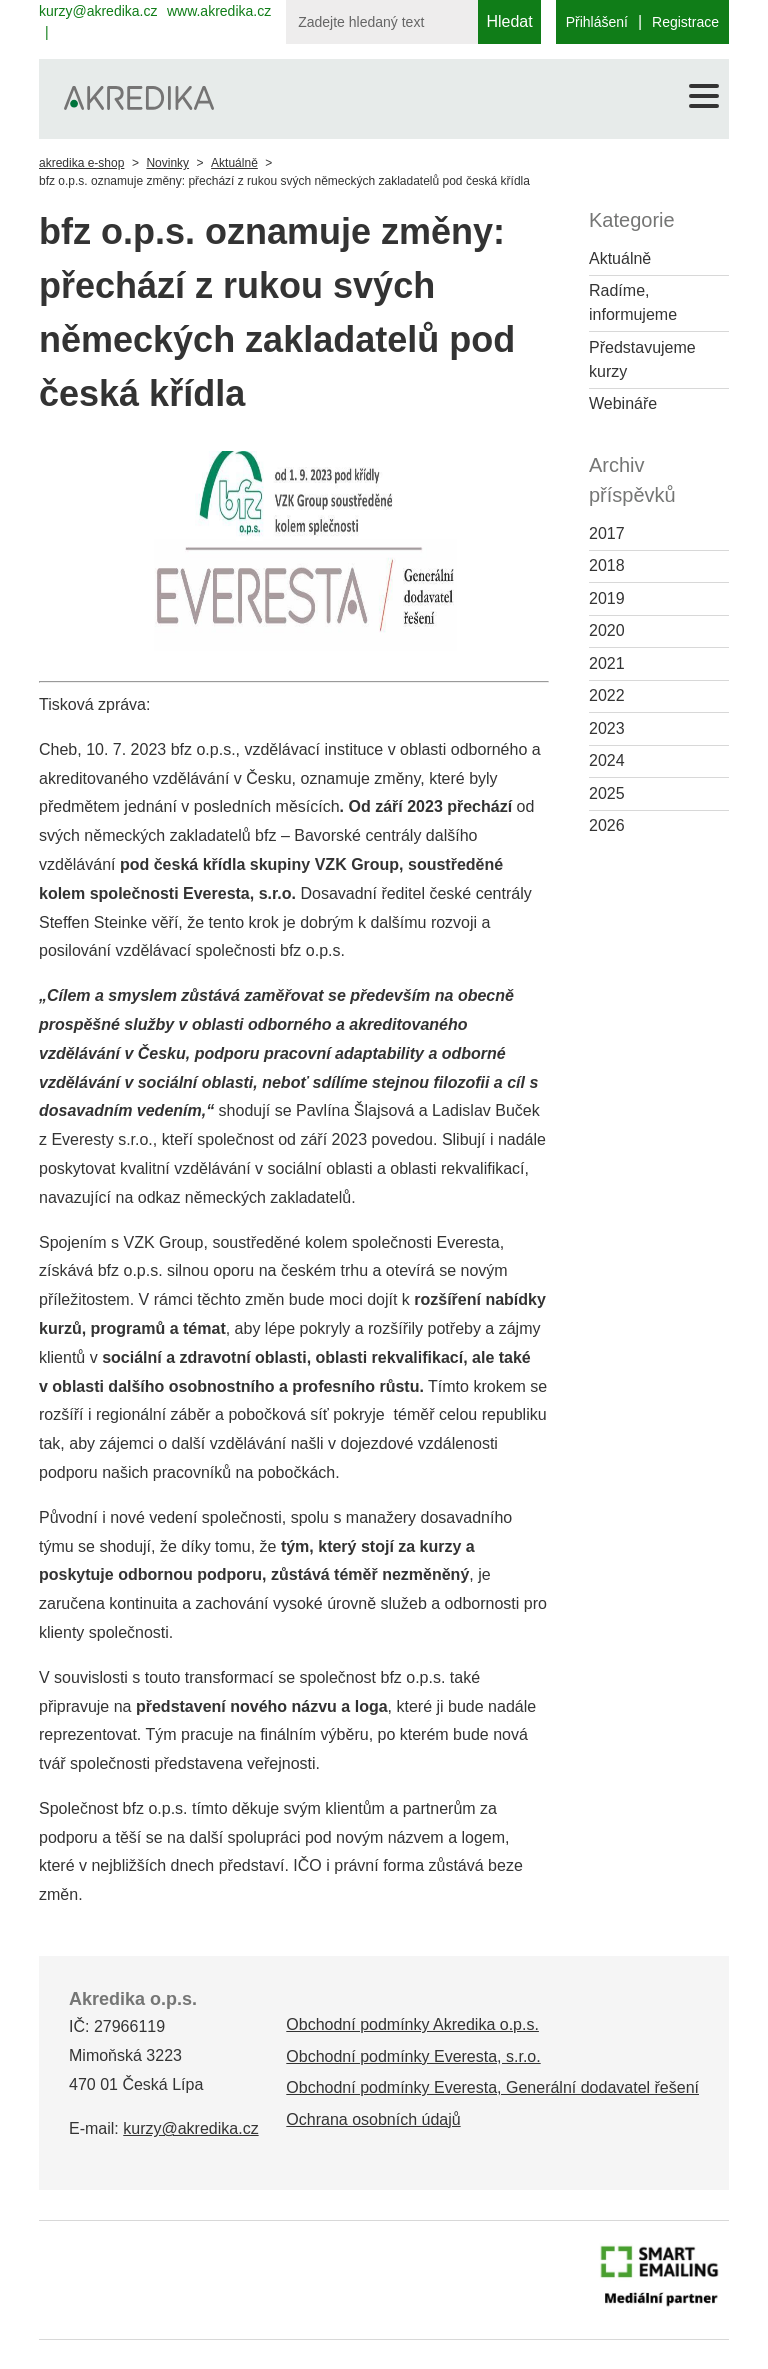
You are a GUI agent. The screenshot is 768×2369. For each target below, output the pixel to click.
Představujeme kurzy (642, 359)
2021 (607, 663)
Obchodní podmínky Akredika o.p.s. (412, 2024)
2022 (607, 695)
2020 (607, 630)
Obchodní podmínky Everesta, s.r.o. (413, 2056)
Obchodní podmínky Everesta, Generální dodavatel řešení (492, 2087)
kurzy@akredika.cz (98, 11)
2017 (607, 533)
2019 (607, 598)
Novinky (167, 163)
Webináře (623, 403)
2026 (607, 825)
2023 (607, 728)
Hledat (509, 21)
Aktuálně (234, 163)
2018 (607, 565)
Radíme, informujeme (633, 302)
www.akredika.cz (219, 11)
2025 (607, 793)
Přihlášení (597, 22)
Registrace (685, 22)
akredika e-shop (81, 163)
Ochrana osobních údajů (373, 2119)
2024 (607, 760)
